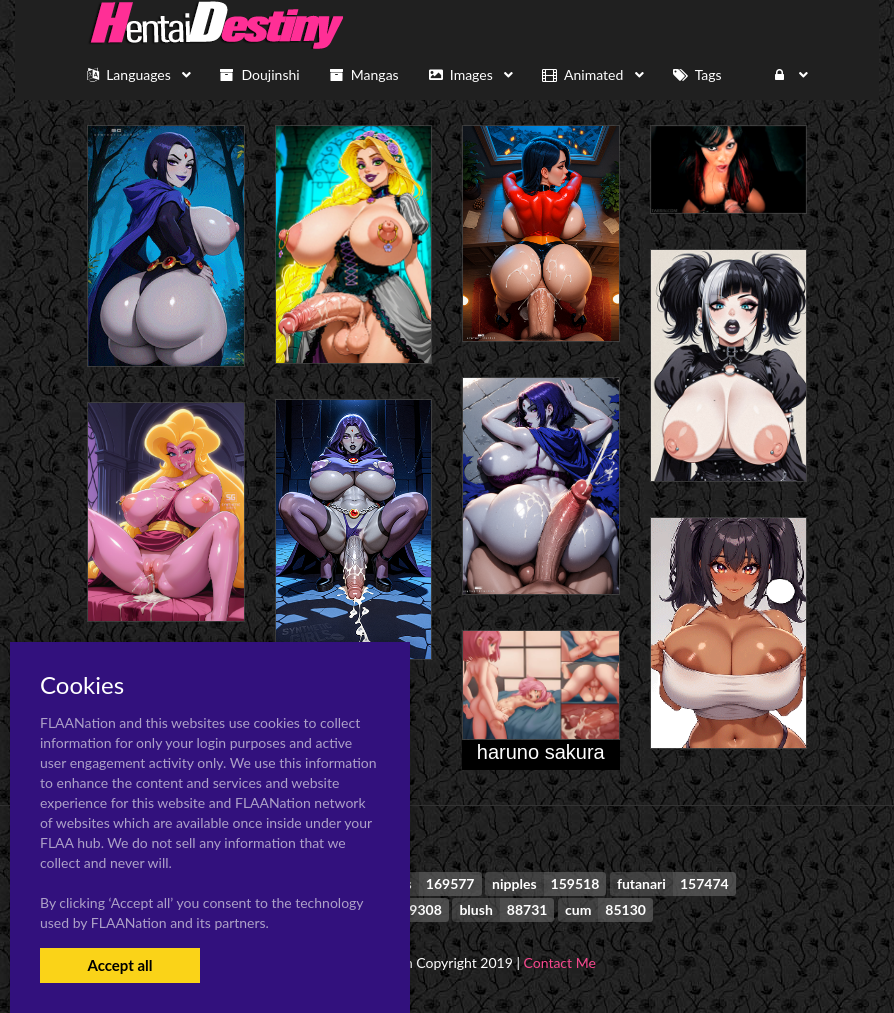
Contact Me (560, 962)
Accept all (119, 965)
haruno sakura (541, 752)
